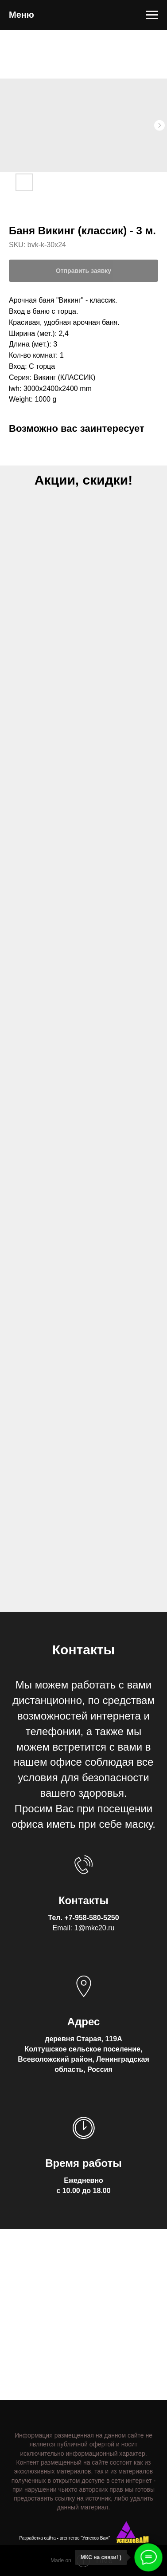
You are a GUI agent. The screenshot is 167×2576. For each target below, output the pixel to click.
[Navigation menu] (152, 15)
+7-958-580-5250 (91, 1917)
